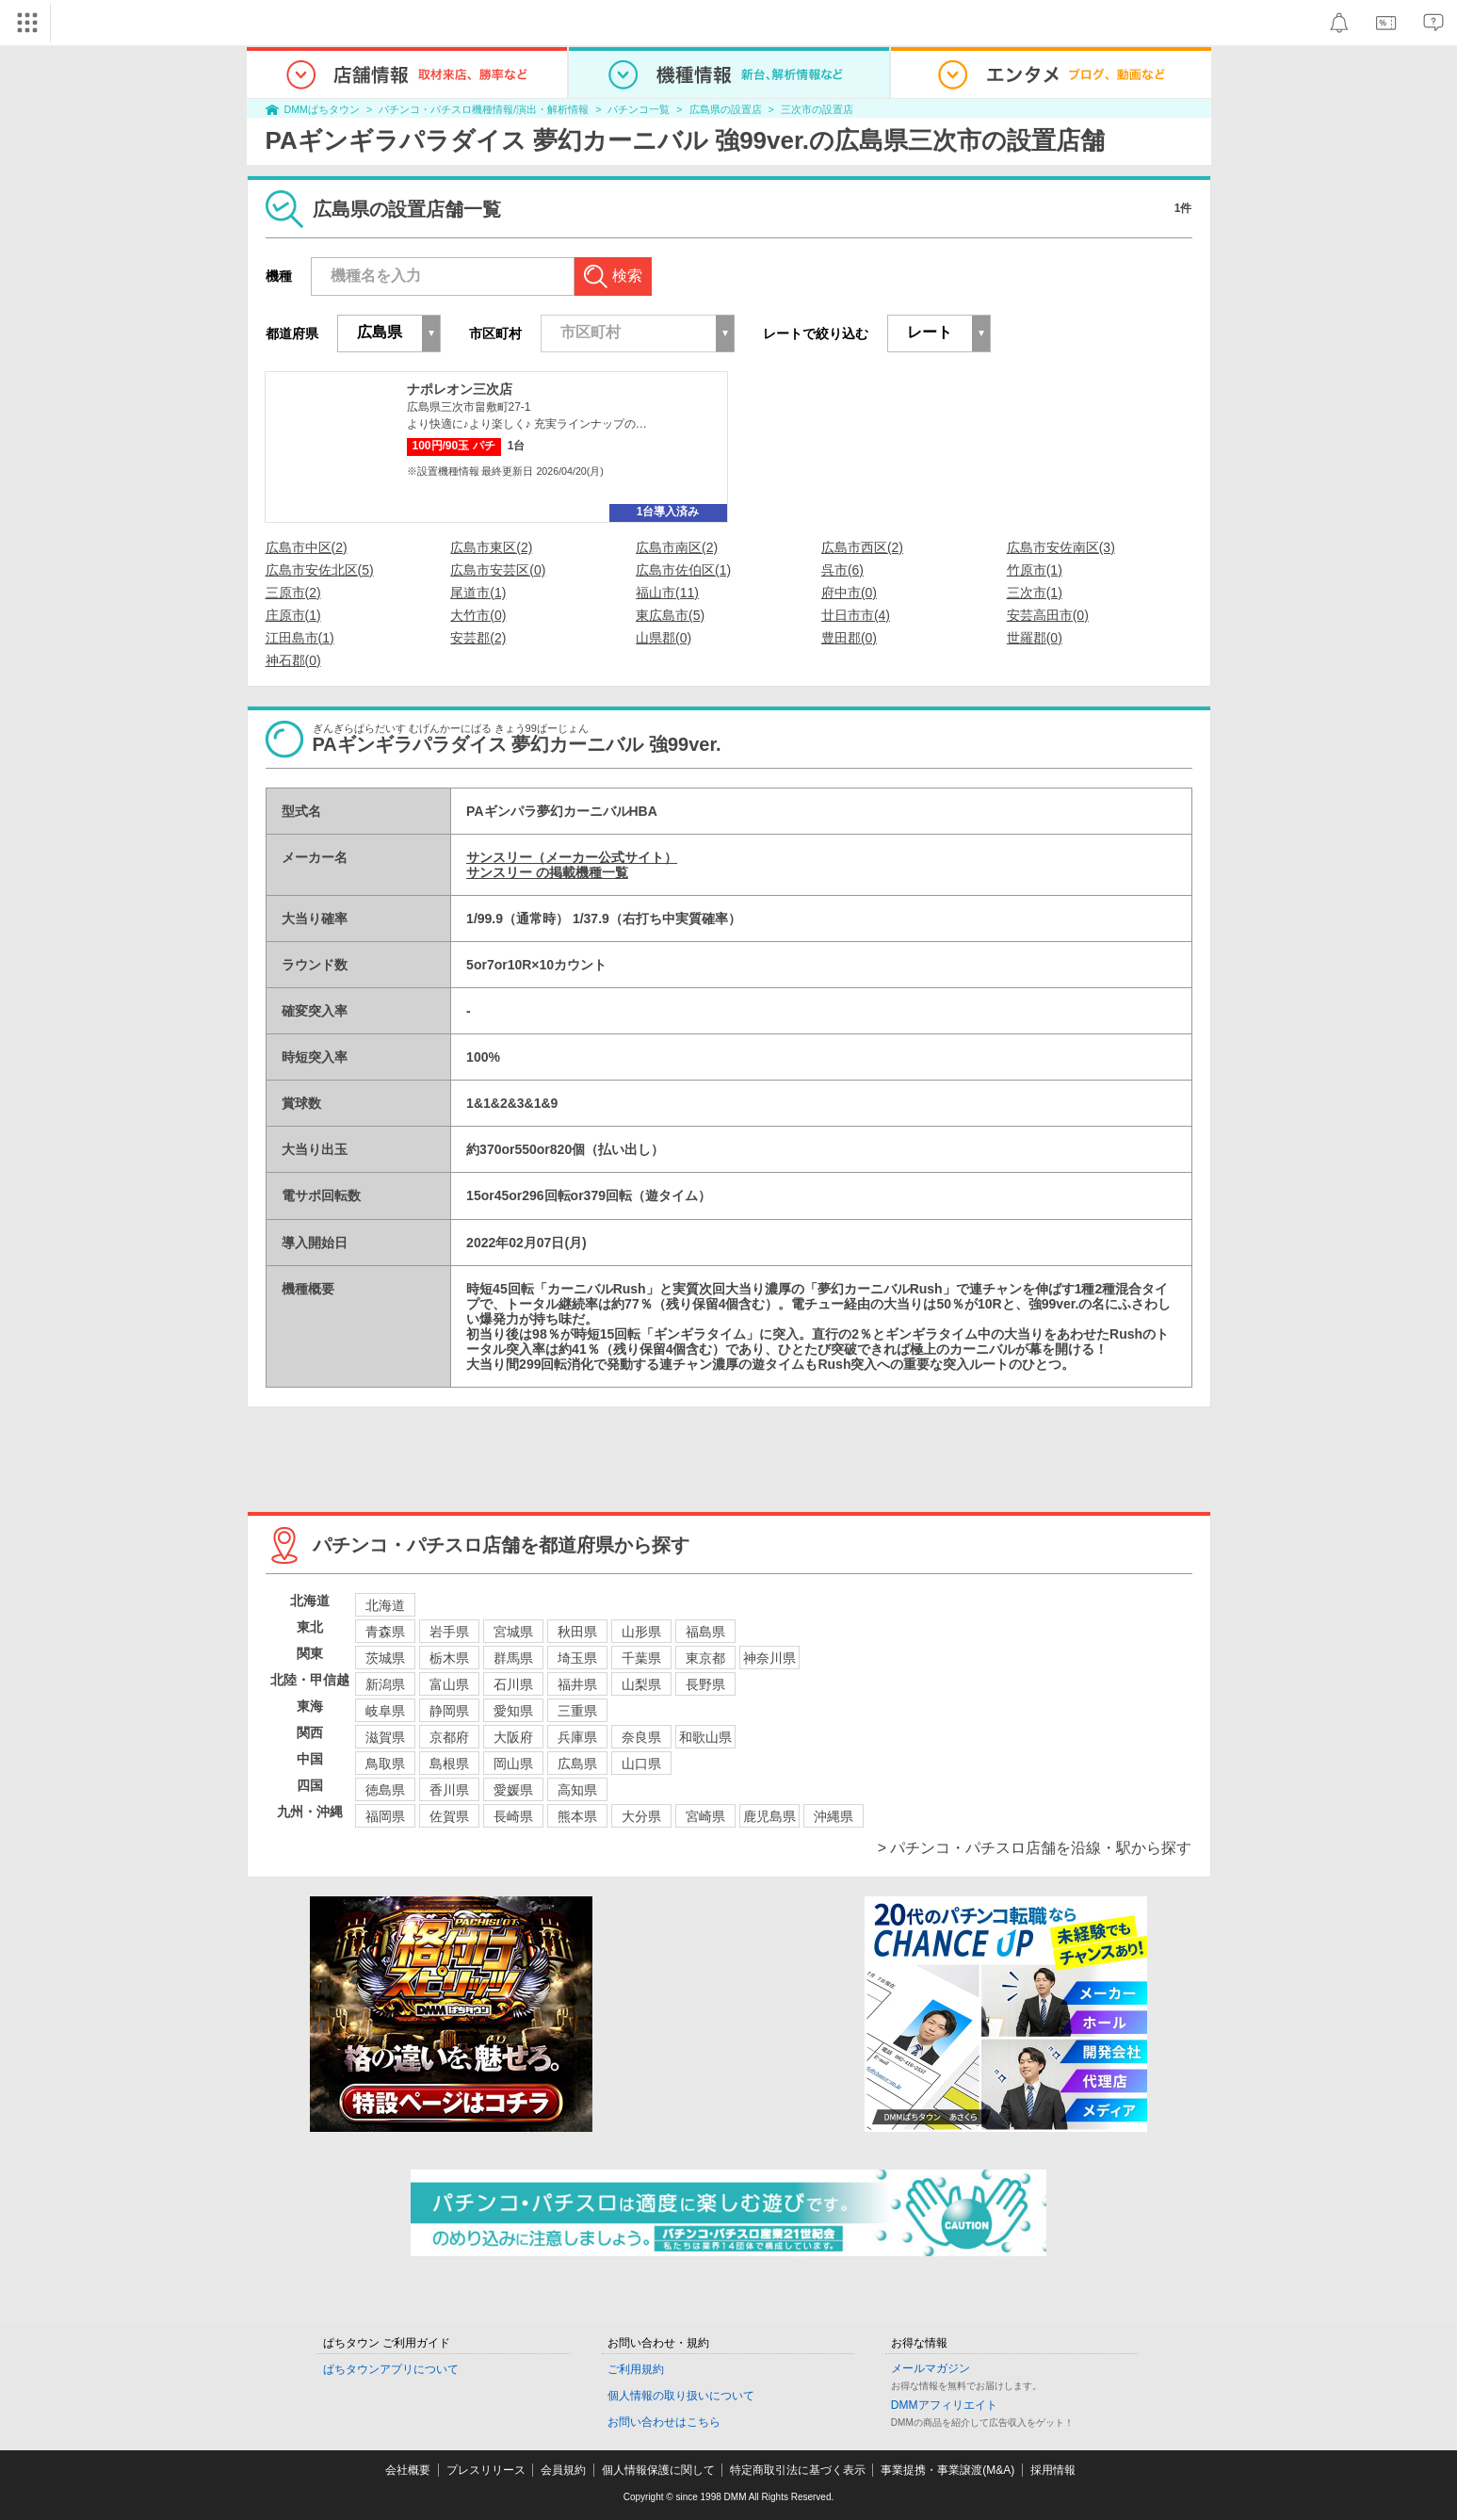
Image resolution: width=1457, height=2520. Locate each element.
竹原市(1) (1034, 570)
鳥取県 (385, 1763)
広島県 (577, 1763)
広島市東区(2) (491, 547)
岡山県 (513, 1763)
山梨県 (641, 1684)
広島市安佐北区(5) (320, 570)
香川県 (449, 1789)
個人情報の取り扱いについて (680, 2395)
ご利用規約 (635, 2369)
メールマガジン (930, 2368)
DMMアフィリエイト (944, 2405)
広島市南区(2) (677, 547)
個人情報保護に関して (658, 2470)
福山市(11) (667, 592)
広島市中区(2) (307, 547)
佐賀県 (449, 1816)
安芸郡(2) (478, 637)
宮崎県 (705, 1816)
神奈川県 (769, 1658)
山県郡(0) (663, 637)
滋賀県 (385, 1737)
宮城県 (513, 1631)
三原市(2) (293, 592)
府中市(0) (849, 592)
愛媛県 (513, 1789)
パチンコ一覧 (638, 109)
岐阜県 (385, 1710)
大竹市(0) (478, 615)
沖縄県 (833, 1816)
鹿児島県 (769, 1816)
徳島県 (385, 1789)
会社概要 (407, 2470)
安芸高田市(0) (1048, 615)
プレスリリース (486, 2470)
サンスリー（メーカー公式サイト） (571, 857)
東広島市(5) (670, 615)
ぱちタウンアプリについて (391, 2369)
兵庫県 (577, 1737)
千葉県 (641, 1658)
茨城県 (385, 1658)
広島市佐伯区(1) (683, 570)
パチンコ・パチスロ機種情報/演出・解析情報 (484, 109)
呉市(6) (842, 570)
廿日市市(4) (855, 615)
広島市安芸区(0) (497, 570)
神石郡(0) (293, 660)
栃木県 (449, 1658)
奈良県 (641, 1737)
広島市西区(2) (862, 547)
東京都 (705, 1658)
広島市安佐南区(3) (1061, 547)
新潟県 (385, 1684)
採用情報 (1053, 2470)
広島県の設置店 (725, 109)
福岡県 (385, 1816)
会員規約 (563, 2470)
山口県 (641, 1763)
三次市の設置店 (817, 109)
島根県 (449, 1763)
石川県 (513, 1684)
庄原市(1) (293, 615)
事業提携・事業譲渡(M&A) (947, 2470)
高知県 (577, 1789)
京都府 (449, 1737)
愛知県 (513, 1710)
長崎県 (513, 1816)
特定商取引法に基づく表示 (798, 2470)
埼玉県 (577, 1658)
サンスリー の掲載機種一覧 (547, 872)
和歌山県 (705, 1737)
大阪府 (513, 1737)
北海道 (385, 1605)
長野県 (705, 1684)
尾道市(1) (478, 592)
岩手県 (449, 1631)
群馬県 (513, 1658)
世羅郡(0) (1034, 637)
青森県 (385, 1631)
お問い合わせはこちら (663, 2422)
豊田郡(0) (849, 637)
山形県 (641, 1631)
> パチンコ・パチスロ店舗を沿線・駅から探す (1035, 1848)
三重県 (577, 1710)
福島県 (705, 1631)
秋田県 (577, 1631)
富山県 (449, 1684)
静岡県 (449, 1710)
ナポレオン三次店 (459, 389)
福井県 (577, 1684)
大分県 (641, 1816)
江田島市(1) (300, 637)
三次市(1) (1034, 592)
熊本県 (577, 1816)
